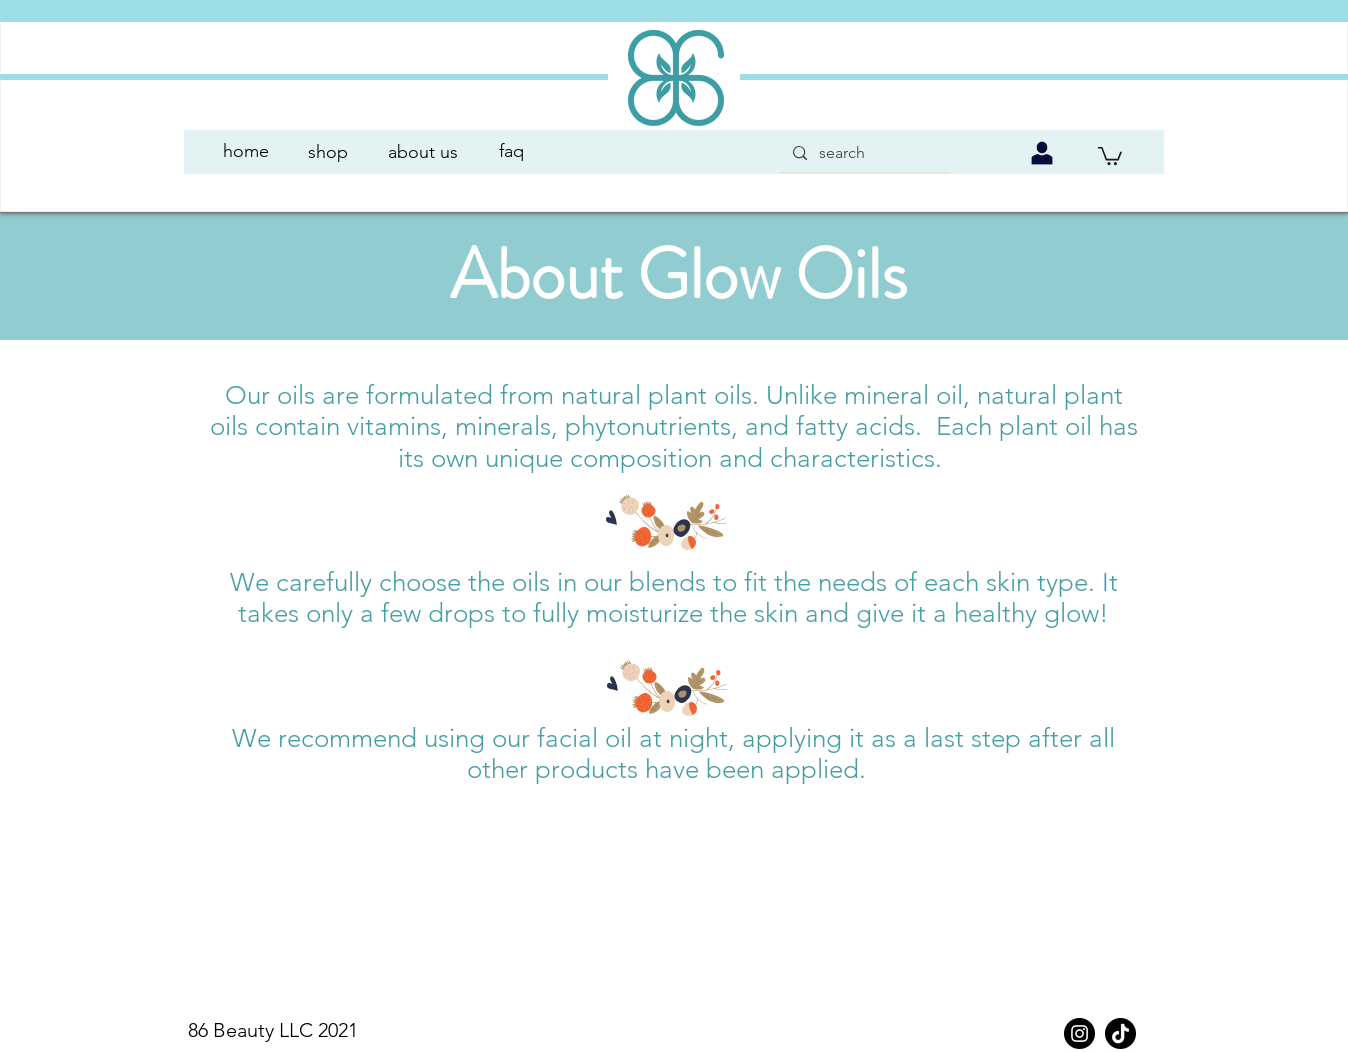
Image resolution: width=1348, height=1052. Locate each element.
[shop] (328, 153)
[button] (246, 152)
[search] (863, 153)
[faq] (511, 152)
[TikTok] (1120, 1033)
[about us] (423, 153)
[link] (1110, 155)
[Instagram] (1079, 1033)
